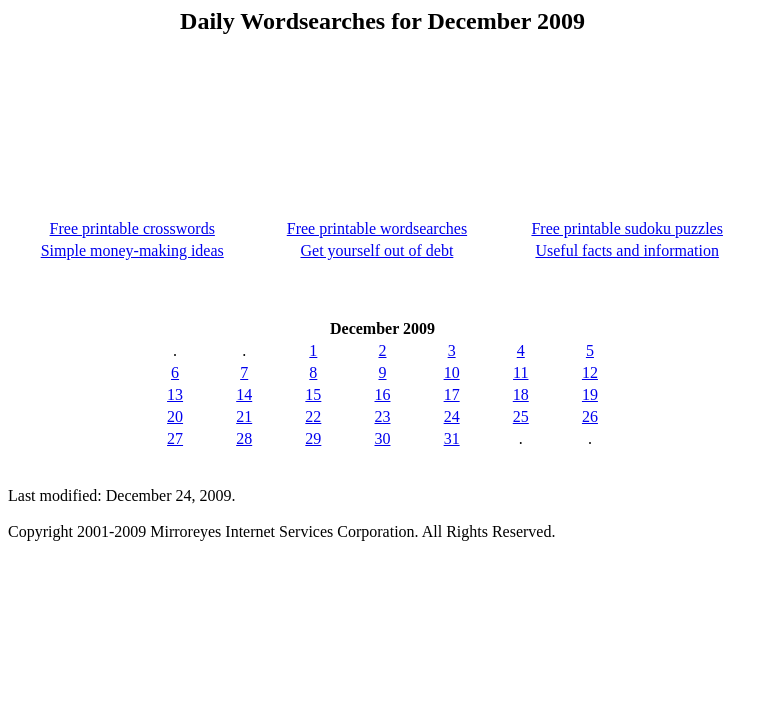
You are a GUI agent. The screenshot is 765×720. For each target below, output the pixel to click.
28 (244, 438)
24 (452, 416)
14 (244, 394)
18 (521, 394)
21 (244, 416)
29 (313, 438)
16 (382, 394)
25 (521, 416)
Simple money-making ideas (132, 250)
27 (175, 438)
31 (452, 438)
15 (313, 394)
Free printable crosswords (132, 228)
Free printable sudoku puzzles (627, 228)
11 (520, 372)
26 (590, 416)
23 (382, 416)
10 (452, 372)
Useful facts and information (627, 250)
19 (590, 394)
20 (175, 416)
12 (590, 372)
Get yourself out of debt (376, 250)
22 (313, 416)
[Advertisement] (383, 118)
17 (452, 394)
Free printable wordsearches (377, 228)
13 (175, 394)
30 (382, 438)
